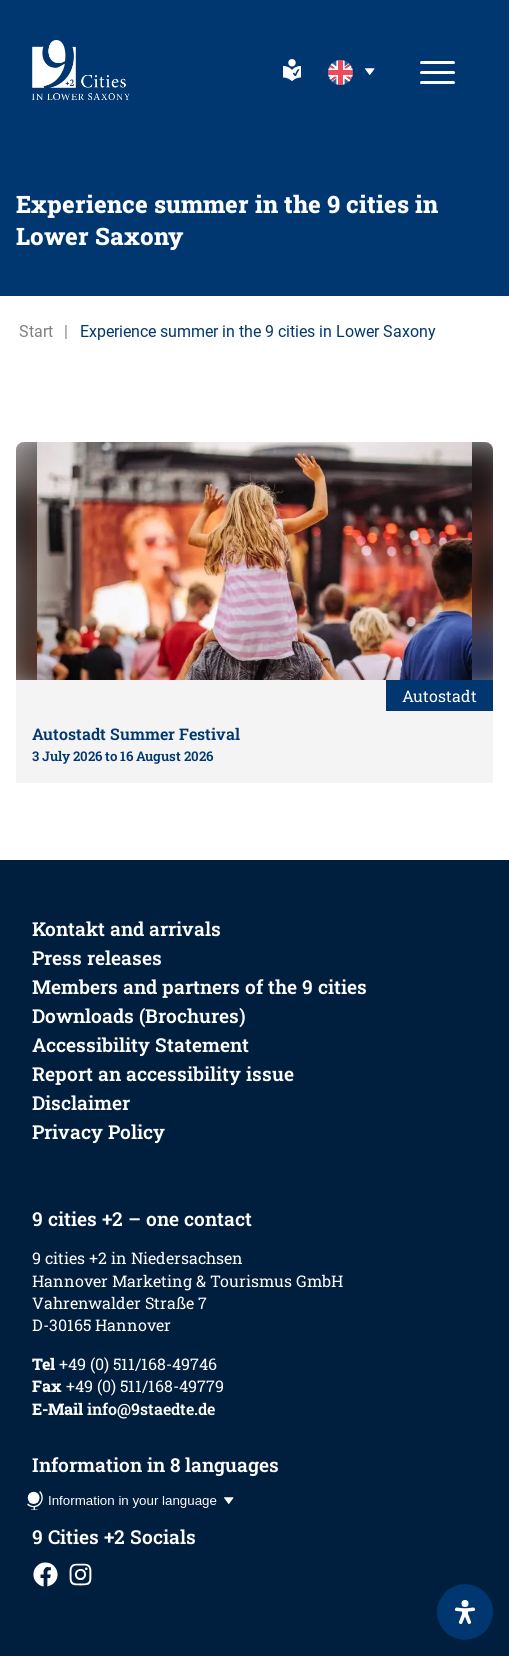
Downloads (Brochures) (139, 1015)
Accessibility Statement (140, 1044)
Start (36, 331)
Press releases (97, 957)
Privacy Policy (98, 1131)
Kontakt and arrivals (126, 928)
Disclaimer (81, 1102)
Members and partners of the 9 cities (199, 986)
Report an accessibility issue (163, 1073)
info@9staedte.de (151, 1408)
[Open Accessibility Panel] (465, 1612)
